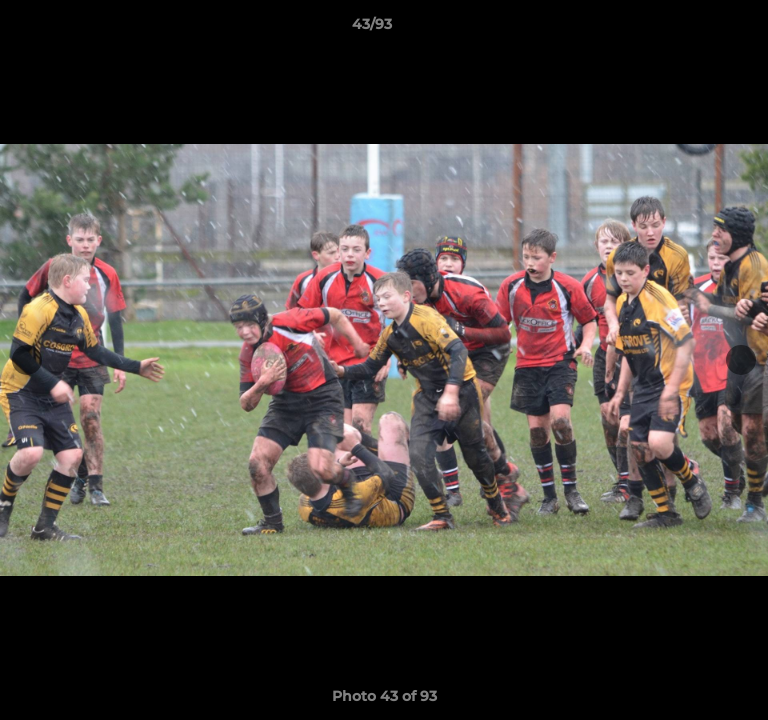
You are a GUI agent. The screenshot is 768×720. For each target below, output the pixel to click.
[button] (696, 29)
